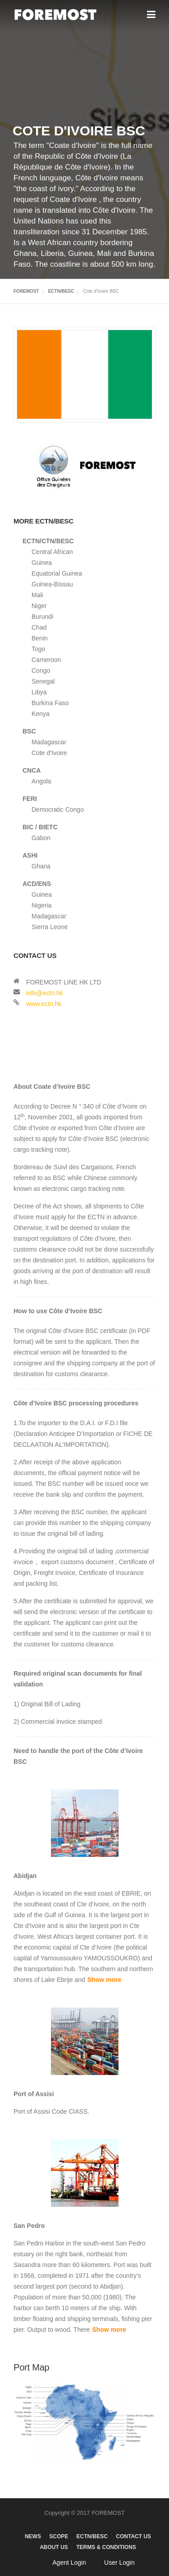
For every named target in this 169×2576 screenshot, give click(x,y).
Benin (40, 638)
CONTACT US (133, 2536)
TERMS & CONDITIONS (106, 2547)
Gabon (41, 837)
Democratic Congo (58, 809)
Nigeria (41, 905)
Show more (104, 1979)
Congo (41, 670)
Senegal (43, 681)
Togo (38, 649)
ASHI (30, 855)
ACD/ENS (37, 883)
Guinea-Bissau (52, 584)
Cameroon (46, 659)
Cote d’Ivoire (49, 752)
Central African (52, 551)
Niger (39, 605)
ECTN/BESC (61, 291)
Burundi (42, 616)
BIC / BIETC (40, 827)
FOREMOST (26, 291)
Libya (39, 692)
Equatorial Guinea (57, 573)
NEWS (33, 2536)
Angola (41, 781)
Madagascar (49, 742)
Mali (37, 595)
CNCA (32, 770)
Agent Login (69, 2562)
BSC (29, 731)
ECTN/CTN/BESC (48, 541)
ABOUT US (54, 2547)
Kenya (41, 713)
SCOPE (58, 2536)
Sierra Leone (50, 926)
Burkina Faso (50, 703)
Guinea (42, 562)
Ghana (41, 866)
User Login (119, 2562)
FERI (30, 798)
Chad (39, 627)
